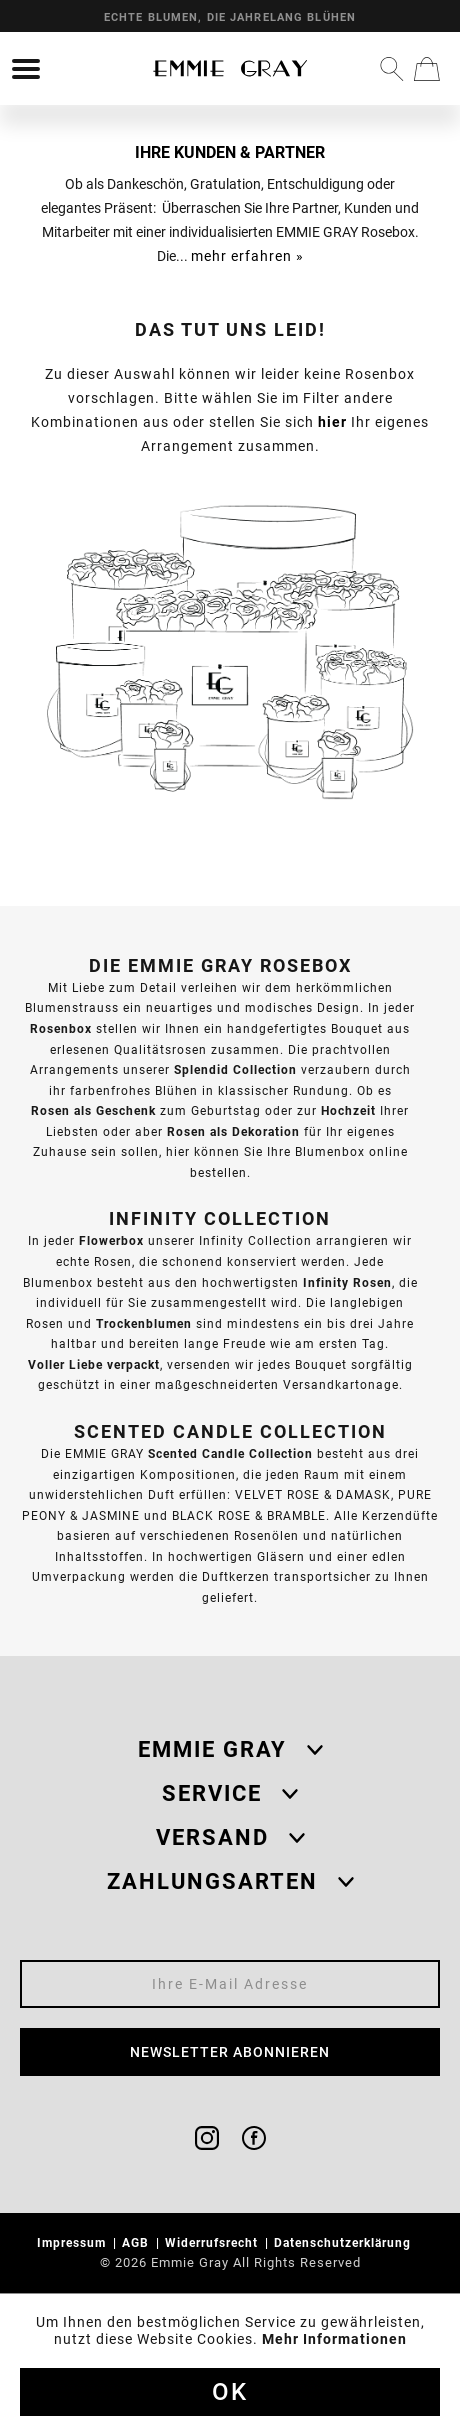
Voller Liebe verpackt (94, 1364)
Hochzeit (348, 1110)
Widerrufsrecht (213, 2242)
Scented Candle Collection (230, 1453)
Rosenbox (61, 1028)
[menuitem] (26, 69)
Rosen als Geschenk (93, 1110)
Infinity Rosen (347, 1282)
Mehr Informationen (334, 2339)
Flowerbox (111, 1240)
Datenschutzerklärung (344, 2242)
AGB (137, 2242)
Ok (230, 2392)
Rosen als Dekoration (233, 1131)
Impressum (73, 2242)
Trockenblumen (144, 1323)
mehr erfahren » (247, 256)
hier (332, 422)
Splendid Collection (235, 1069)
